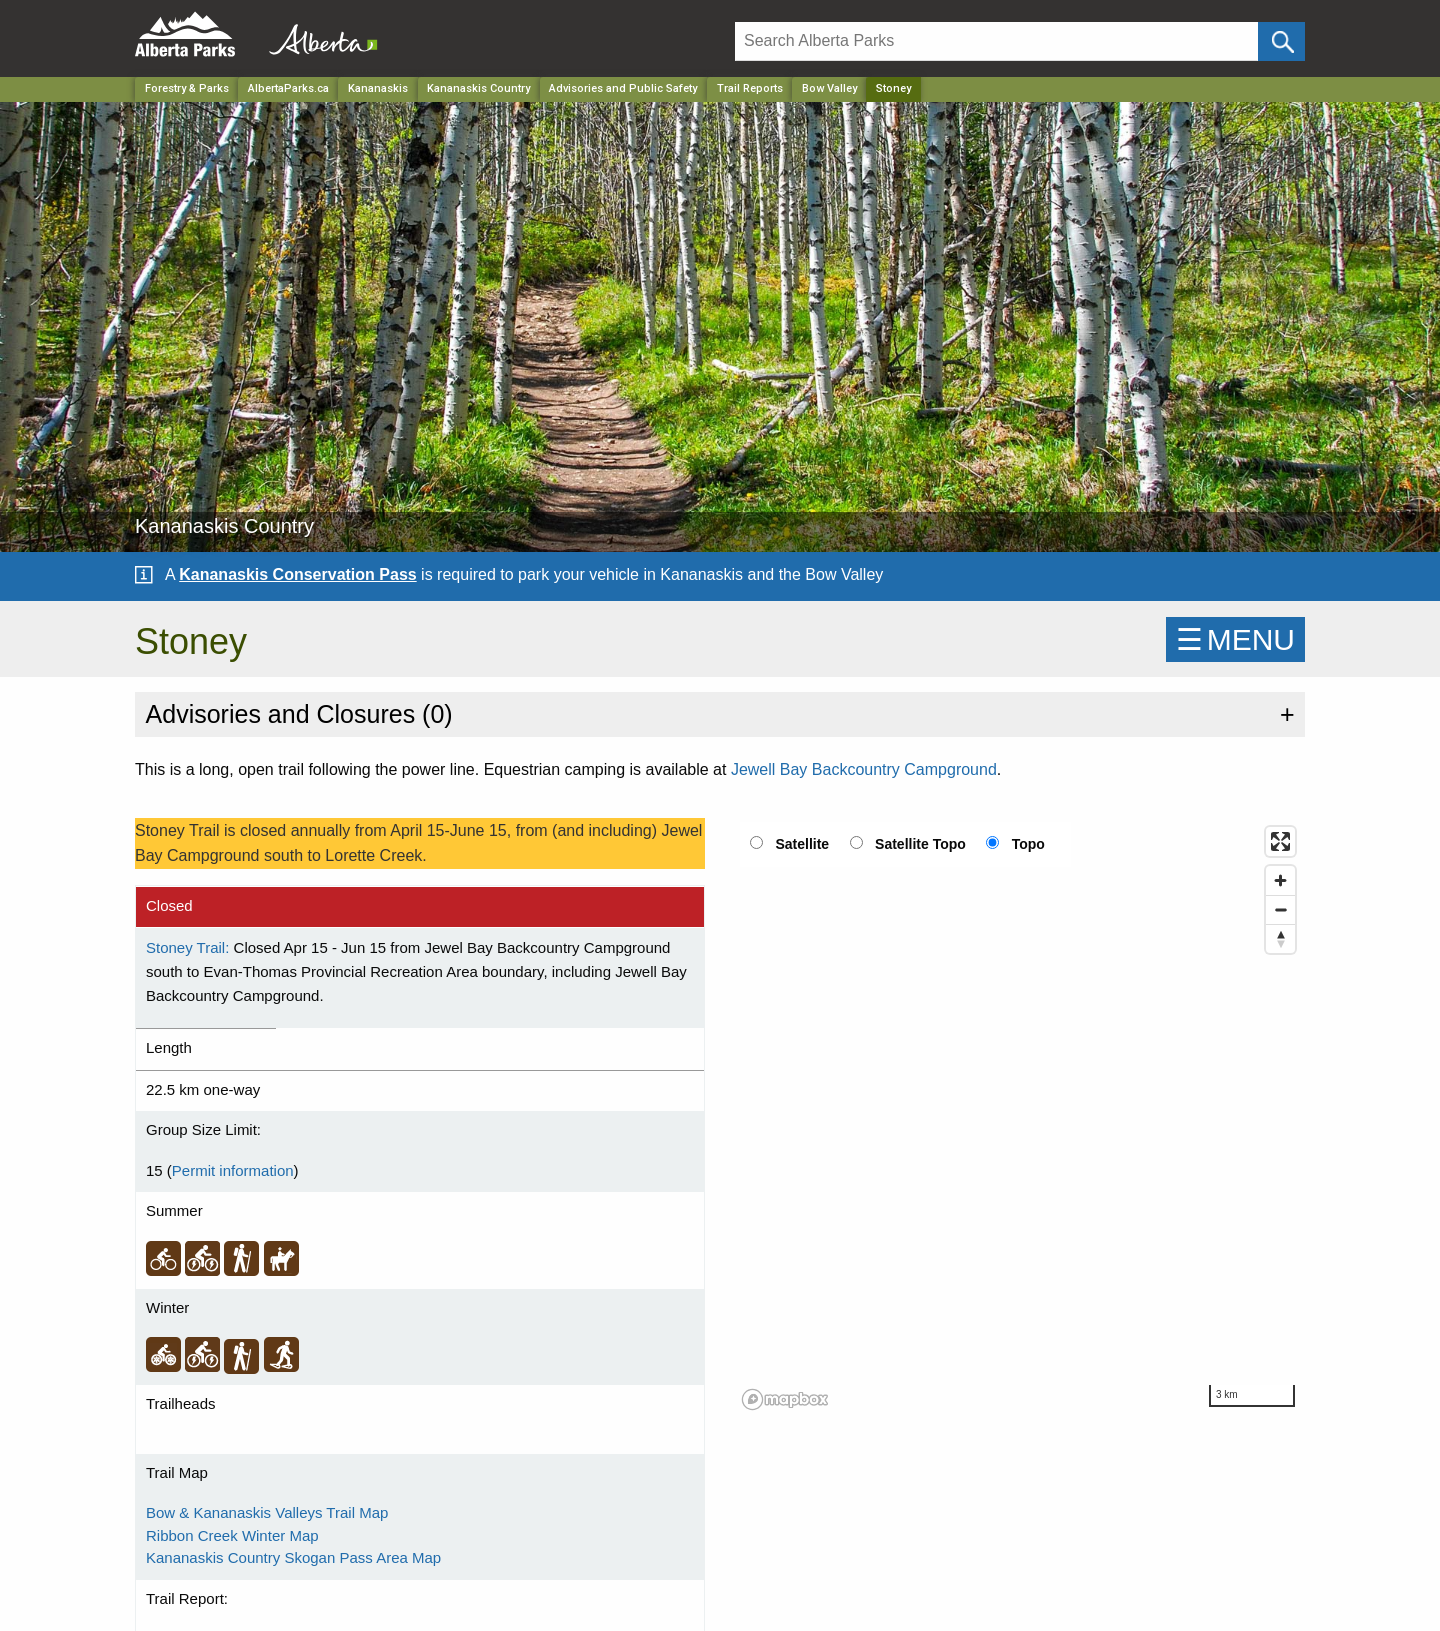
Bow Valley (829, 88)
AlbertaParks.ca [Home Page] (288, 88)
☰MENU (1235, 639)
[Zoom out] (1280, 909)
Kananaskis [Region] (378, 88)
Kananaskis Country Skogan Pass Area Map (293, 1557)
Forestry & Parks (187, 88)
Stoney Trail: (187, 947)
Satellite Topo (920, 844)
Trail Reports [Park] (750, 88)
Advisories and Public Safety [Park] (623, 88)
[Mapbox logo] (785, 1399)
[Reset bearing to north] (1280, 938)
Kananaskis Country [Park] (478, 88)
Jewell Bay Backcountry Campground (864, 769)
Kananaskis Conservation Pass (297, 574)
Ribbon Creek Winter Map (232, 1535)
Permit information (233, 1170)
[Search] (996, 41)
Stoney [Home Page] (893, 88)
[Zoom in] (1280, 880)
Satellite (802, 844)
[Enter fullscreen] (1280, 841)
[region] (1020, 1117)
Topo (1028, 844)
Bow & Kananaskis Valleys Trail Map (267, 1512)
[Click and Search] (1281, 41)
